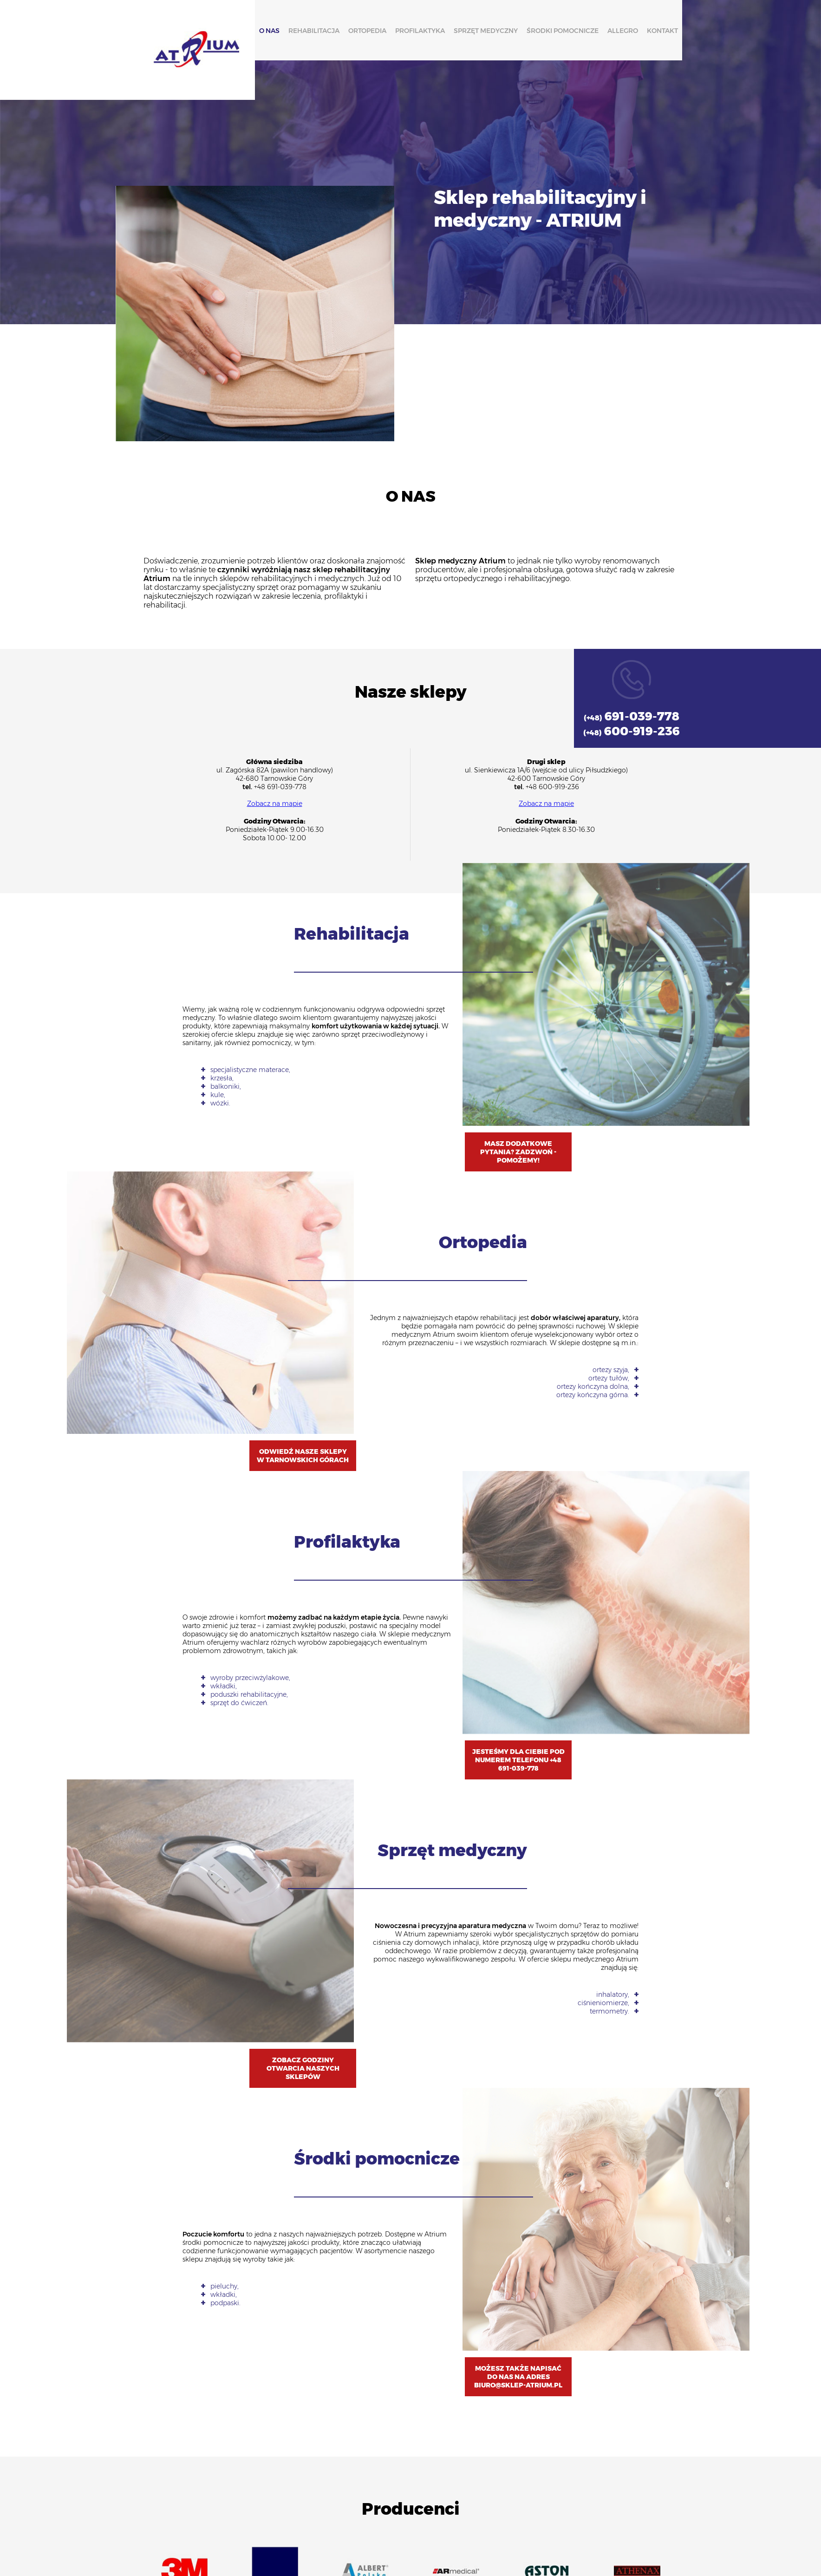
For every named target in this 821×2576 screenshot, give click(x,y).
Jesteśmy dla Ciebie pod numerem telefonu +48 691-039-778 (518, 1759)
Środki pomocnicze (562, 30)
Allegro (622, 30)
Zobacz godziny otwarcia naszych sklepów (303, 2068)
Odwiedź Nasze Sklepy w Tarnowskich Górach (303, 1455)
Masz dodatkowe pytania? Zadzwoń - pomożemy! (518, 1151)
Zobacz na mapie (274, 803)
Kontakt (662, 30)
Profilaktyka (419, 30)
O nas (269, 30)
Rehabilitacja (313, 30)
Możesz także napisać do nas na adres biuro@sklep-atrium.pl (518, 2376)
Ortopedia (367, 30)
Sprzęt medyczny (485, 30)
